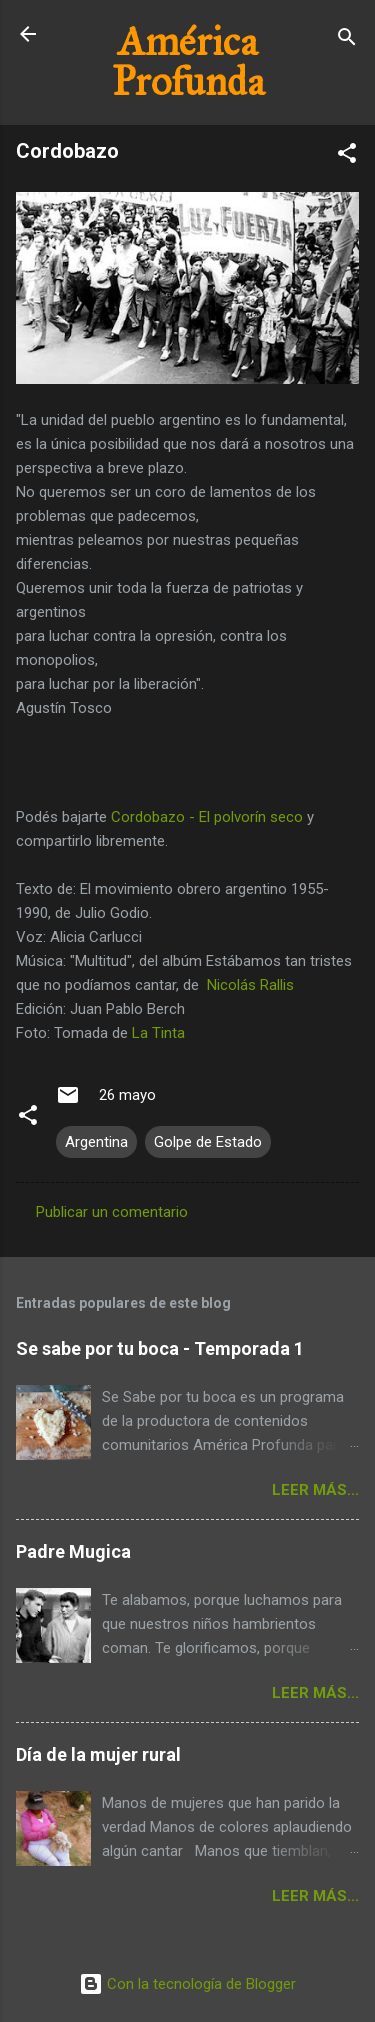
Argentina (96, 1142)
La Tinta (158, 1033)
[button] (347, 156)
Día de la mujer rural (98, 1754)
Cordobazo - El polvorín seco (207, 817)
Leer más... (315, 1490)
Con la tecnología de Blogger (187, 1984)
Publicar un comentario (112, 1212)
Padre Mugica (73, 1551)
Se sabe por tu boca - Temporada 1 (160, 1348)
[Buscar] (347, 40)
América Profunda (188, 61)
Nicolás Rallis (250, 985)
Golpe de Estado (208, 1142)
